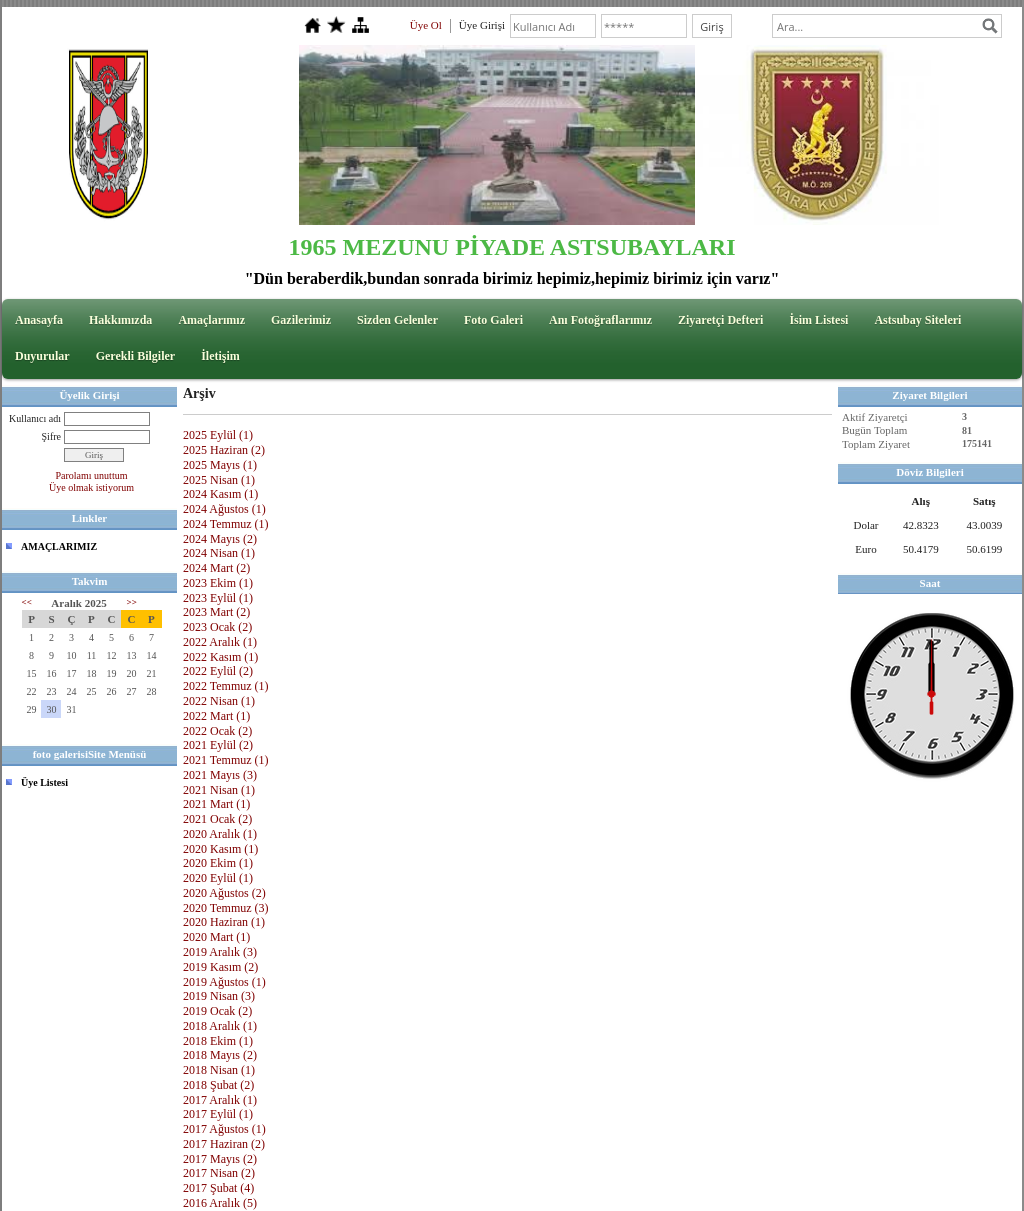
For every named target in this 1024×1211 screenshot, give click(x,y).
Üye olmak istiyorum (91, 487)
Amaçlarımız (211, 320)
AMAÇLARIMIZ (59, 546)
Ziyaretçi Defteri (720, 320)
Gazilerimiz (301, 320)
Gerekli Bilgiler (135, 356)
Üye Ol (426, 25)
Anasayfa (39, 320)
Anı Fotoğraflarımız (600, 320)
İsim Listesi (818, 320)
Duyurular (42, 356)
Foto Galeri (493, 320)
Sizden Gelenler (397, 320)
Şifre (51, 436)
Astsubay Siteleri (917, 320)
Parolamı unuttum (92, 475)
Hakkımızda (120, 320)
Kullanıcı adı (35, 418)
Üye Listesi (44, 782)
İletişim (220, 356)
